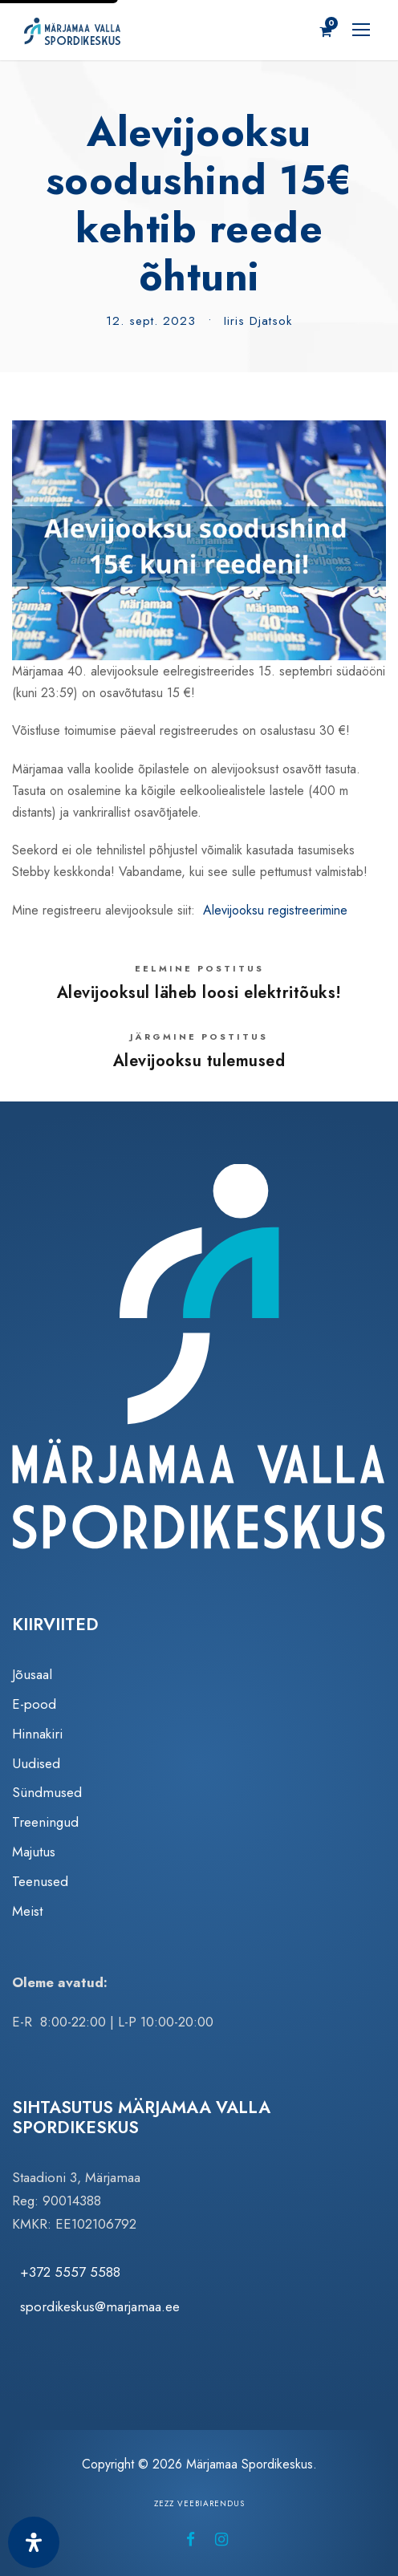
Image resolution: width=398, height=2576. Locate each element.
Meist (27, 1911)
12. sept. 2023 (151, 321)
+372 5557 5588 (70, 2272)
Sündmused (47, 1792)
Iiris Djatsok (258, 321)
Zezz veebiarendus (199, 2503)
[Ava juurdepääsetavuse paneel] (33, 2542)
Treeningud (45, 1822)
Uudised (36, 1763)
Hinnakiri (37, 1733)
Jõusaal (32, 1674)
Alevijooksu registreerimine (275, 910)
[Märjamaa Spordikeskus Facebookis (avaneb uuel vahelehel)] (190, 2539)
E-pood (34, 1704)
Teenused (40, 1881)
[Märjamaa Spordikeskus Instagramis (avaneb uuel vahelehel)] (221, 2539)
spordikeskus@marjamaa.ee (100, 2306)
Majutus (33, 1851)
